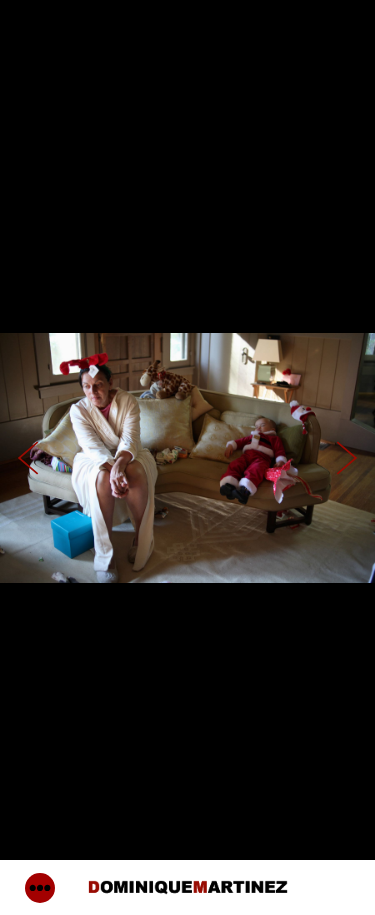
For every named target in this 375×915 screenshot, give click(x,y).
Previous (28, 457)
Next (347, 457)
